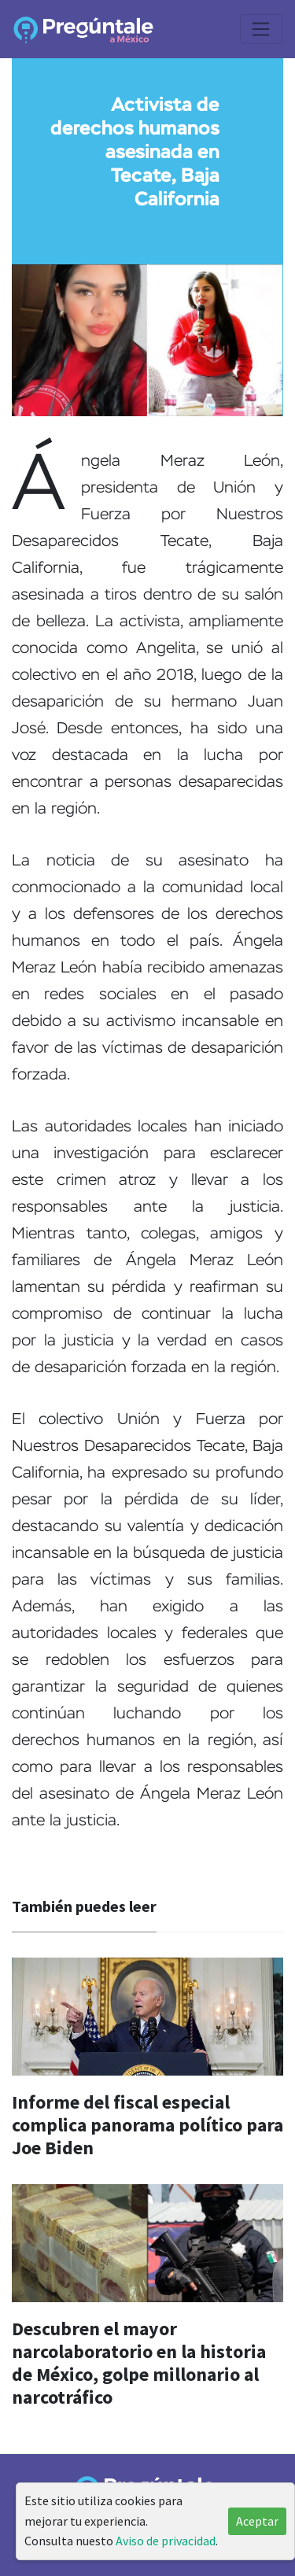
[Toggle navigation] (261, 29)
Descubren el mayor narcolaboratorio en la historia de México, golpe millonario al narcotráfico (139, 2362)
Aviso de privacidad (166, 2540)
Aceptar (257, 2521)
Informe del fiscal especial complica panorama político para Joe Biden (147, 2125)
